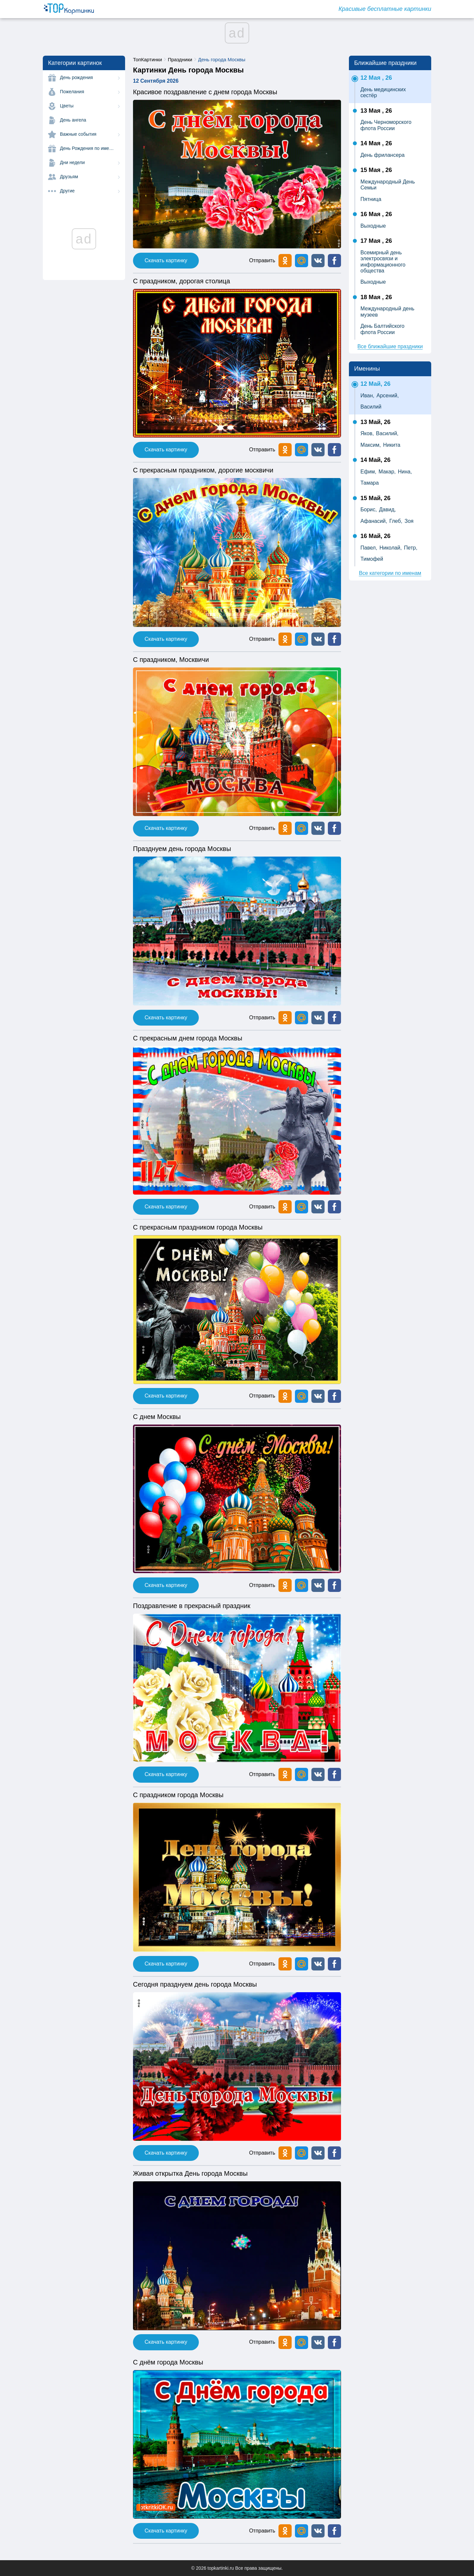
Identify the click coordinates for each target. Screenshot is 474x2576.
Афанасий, (373, 521)
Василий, (387, 433)
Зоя (409, 521)
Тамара (369, 483)
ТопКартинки (147, 59)
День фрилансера (382, 155)
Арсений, (388, 395)
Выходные (373, 226)
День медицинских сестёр (383, 92)
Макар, (387, 471)
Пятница (370, 199)
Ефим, (368, 471)
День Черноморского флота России (385, 125)
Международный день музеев (387, 311)
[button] (318, 260)
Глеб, (395, 521)
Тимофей (371, 559)
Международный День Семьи (387, 184)
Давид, (387, 509)
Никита (391, 445)
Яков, (367, 433)
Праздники (180, 59)
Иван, (367, 395)
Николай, (391, 548)
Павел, (368, 548)
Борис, (368, 509)
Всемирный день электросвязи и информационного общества (383, 261)
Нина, (405, 471)
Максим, (370, 445)
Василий (371, 407)
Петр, (410, 548)
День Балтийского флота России (382, 329)
